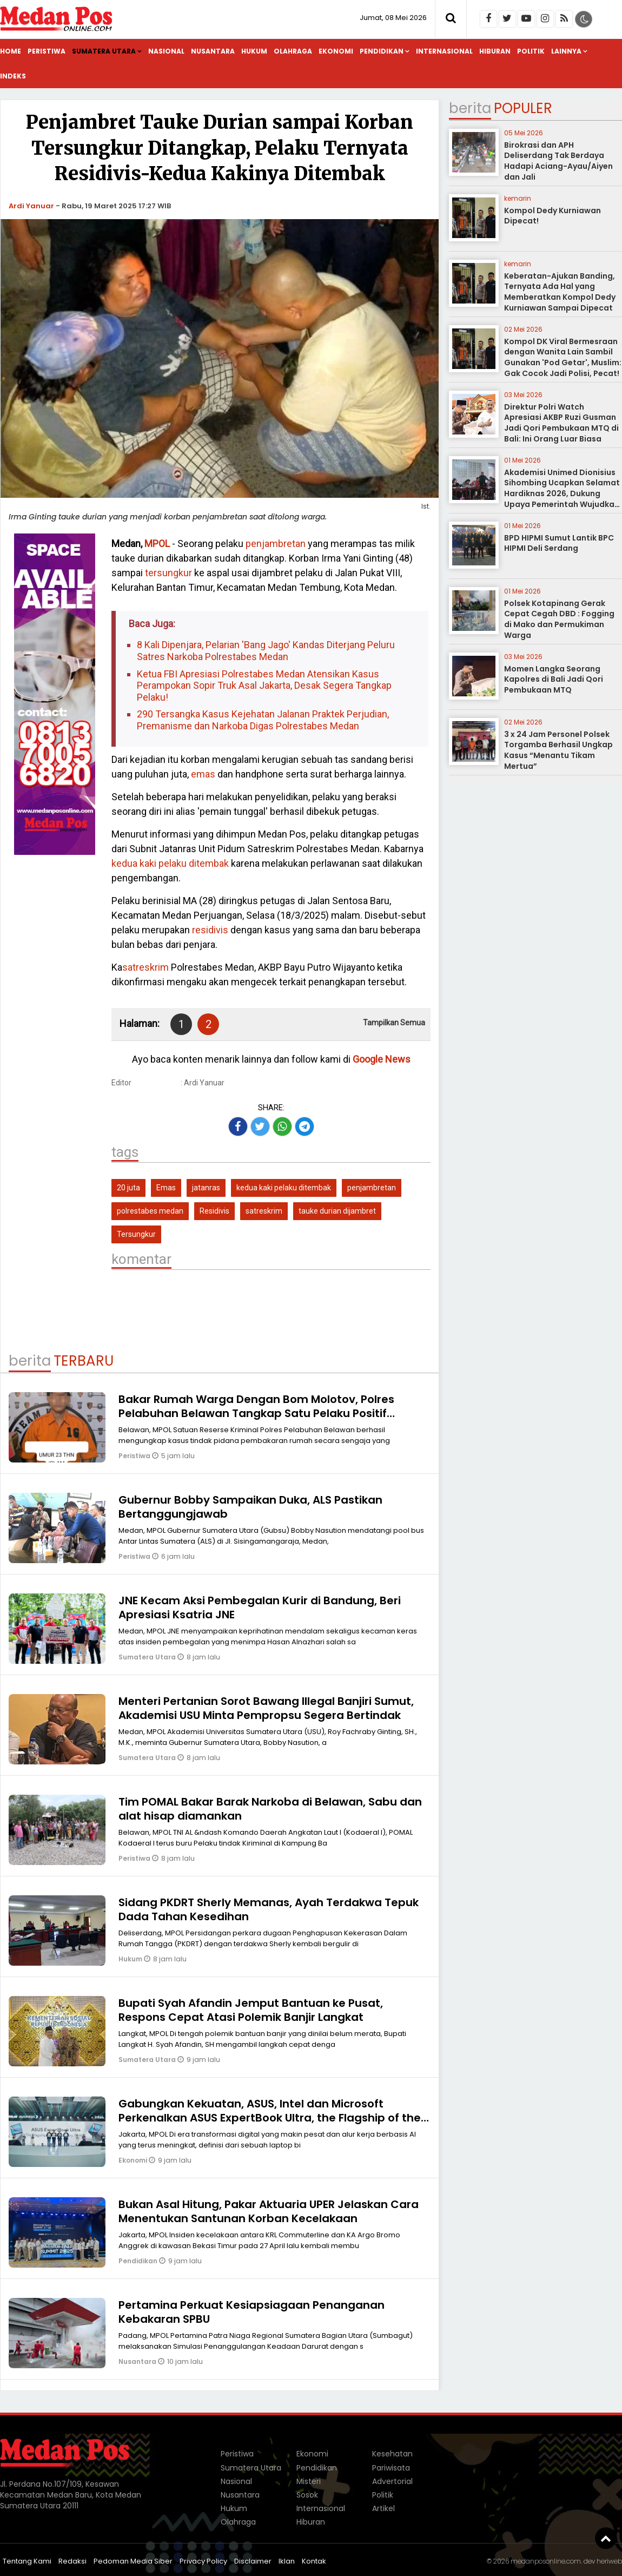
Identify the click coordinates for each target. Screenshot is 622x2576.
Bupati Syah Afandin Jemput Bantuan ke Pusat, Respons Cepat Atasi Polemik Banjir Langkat (250, 2010)
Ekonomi (336, 51)
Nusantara (213, 51)
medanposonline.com (546, 2561)
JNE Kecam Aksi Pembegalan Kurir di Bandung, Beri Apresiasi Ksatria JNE (259, 1607)
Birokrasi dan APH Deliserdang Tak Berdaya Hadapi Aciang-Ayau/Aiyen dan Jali (558, 161)
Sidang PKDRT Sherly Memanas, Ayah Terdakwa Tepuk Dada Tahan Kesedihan (268, 1909)
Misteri (308, 2481)
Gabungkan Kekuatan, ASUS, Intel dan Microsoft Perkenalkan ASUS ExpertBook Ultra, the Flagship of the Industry (269, 2117)
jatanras (206, 1187)
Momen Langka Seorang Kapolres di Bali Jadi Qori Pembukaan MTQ (553, 679)
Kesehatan (392, 2453)
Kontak (314, 2561)
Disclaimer (253, 2561)
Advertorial (392, 2481)
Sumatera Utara (104, 51)
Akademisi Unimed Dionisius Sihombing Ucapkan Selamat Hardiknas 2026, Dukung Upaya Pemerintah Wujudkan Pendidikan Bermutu (562, 493)
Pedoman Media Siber (133, 2561)
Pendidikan (381, 51)
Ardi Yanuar (31, 206)
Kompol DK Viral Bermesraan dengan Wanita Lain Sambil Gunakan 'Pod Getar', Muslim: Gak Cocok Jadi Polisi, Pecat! (562, 357)
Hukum (254, 51)
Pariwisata (391, 2467)
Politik (531, 51)
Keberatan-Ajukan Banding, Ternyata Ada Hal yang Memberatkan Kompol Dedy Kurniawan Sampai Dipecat (560, 292)
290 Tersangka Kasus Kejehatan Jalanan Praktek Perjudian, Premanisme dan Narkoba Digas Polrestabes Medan (263, 720)
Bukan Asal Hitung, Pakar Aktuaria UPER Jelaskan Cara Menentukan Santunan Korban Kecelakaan (268, 2211)
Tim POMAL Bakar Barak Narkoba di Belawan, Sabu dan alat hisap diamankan (270, 1808)
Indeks (13, 76)
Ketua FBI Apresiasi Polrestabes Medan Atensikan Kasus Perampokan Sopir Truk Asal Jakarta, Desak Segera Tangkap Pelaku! (264, 685)
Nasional (166, 51)
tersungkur (168, 572)
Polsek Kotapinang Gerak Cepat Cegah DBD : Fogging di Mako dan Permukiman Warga (559, 619)
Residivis (214, 1211)
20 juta (128, 1187)
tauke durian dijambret (337, 1211)
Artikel (383, 2508)
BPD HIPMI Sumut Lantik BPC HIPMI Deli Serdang (559, 543)
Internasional (444, 51)
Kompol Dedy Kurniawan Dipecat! (552, 216)
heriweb (609, 2561)
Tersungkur (136, 1234)
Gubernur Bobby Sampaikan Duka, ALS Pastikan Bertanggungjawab (250, 1506)
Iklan (287, 2561)
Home (10, 51)
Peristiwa (46, 51)
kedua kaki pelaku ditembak (170, 863)
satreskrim (145, 967)
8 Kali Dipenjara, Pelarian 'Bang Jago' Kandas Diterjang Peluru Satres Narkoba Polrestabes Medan (266, 650)
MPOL (157, 543)
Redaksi (72, 2561)
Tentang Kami (27, 2561)
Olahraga (293, 51)
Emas (166, 1187)
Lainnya (566, 51)
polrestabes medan (150, 1211)
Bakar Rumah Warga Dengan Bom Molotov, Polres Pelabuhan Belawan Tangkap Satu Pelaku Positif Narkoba (256, 1413)
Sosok (307, 2494)
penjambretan (276, 543)
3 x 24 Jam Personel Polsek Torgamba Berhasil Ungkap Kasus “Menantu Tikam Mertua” (558, 750)
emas (203, 774)
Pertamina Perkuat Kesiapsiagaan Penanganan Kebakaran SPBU (251, 2312)
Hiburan (495, 51)
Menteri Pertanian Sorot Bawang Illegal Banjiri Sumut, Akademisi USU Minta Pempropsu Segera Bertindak (266, 1708)
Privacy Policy (203, 2561)
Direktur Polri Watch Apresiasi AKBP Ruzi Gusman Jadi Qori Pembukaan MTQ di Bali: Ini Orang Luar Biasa (561, 422)
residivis (210, 929)
